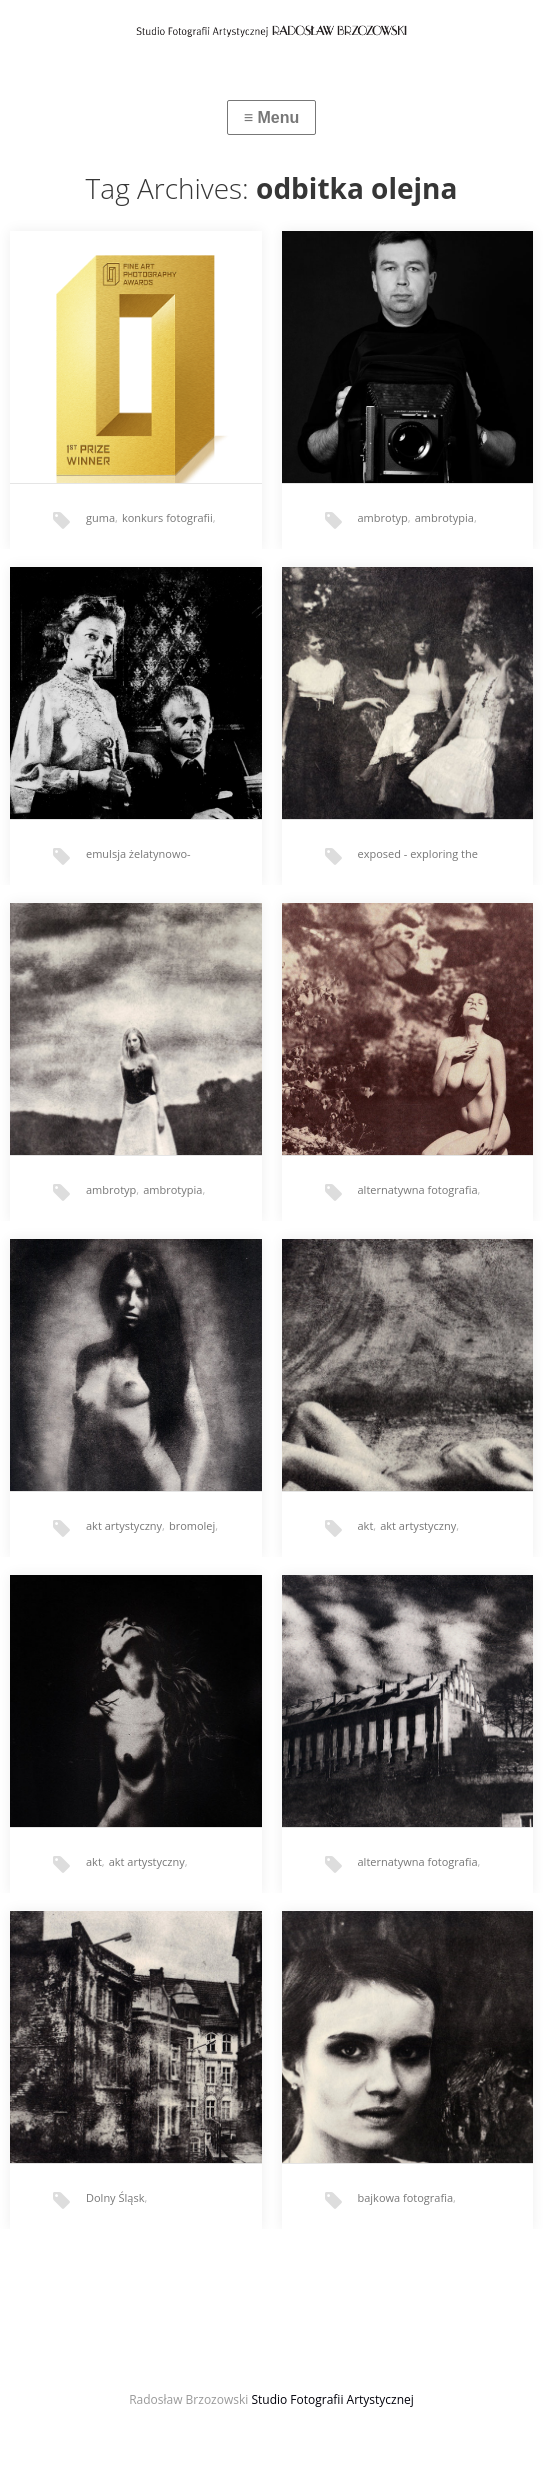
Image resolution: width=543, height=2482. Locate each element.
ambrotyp (383, 517)
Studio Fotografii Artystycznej (332, 2399)
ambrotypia (444, 517)
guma (100, 517)
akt (366, 1525)
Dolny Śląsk (115, 2197)
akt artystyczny (124, 1525)
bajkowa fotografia (406, 2197)
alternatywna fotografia (418, 1189)
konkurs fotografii (167, 517)
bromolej (192, 1525)
